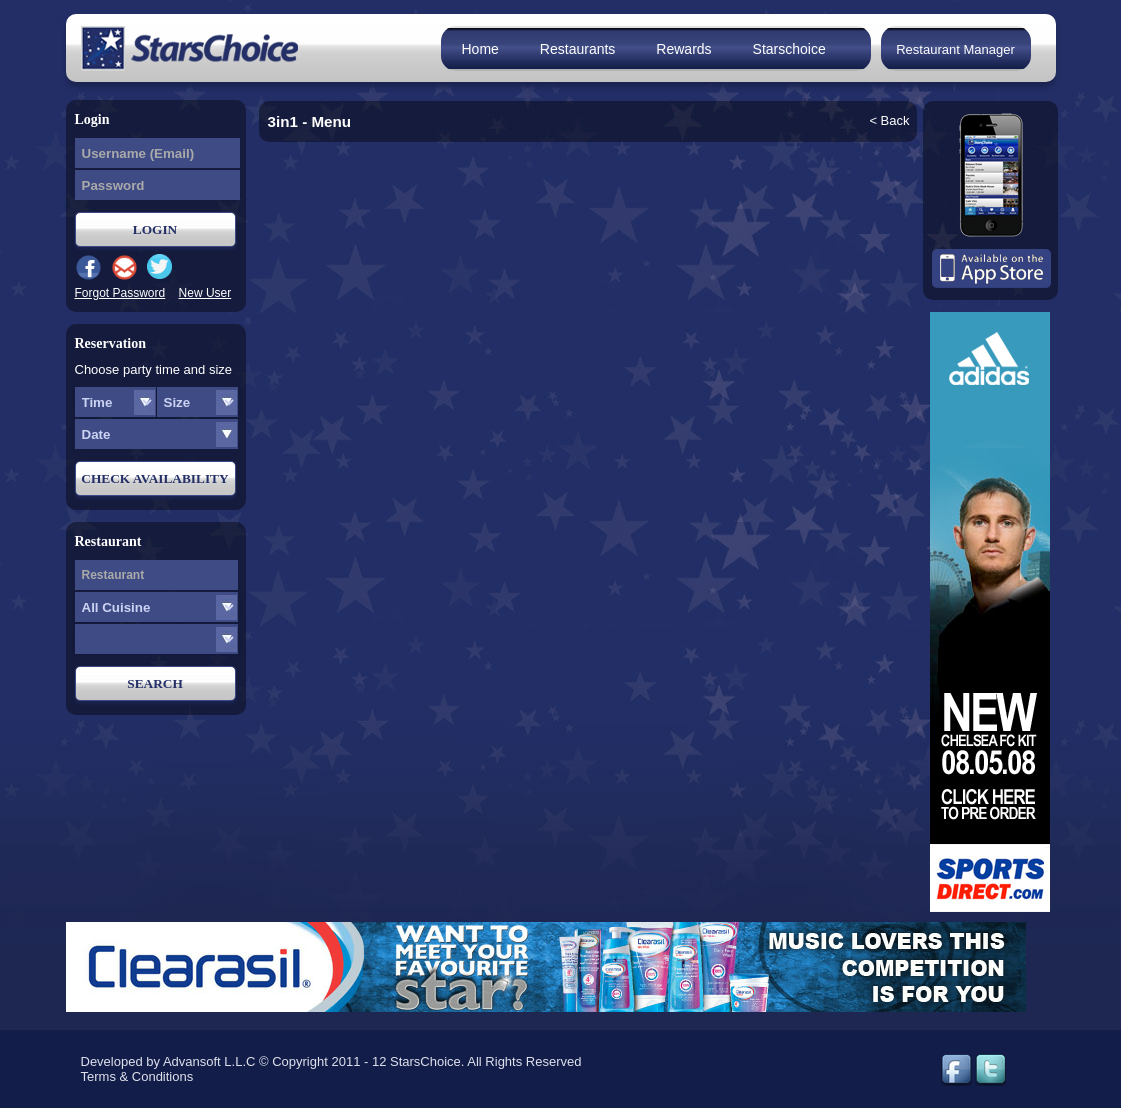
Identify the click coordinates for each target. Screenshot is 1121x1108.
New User (205, 293)
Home (480, 49)
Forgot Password (120, 293)
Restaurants (577, 49)
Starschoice (789, 49)
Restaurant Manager (955, 49)
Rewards (683, 49)
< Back (889, 120)
